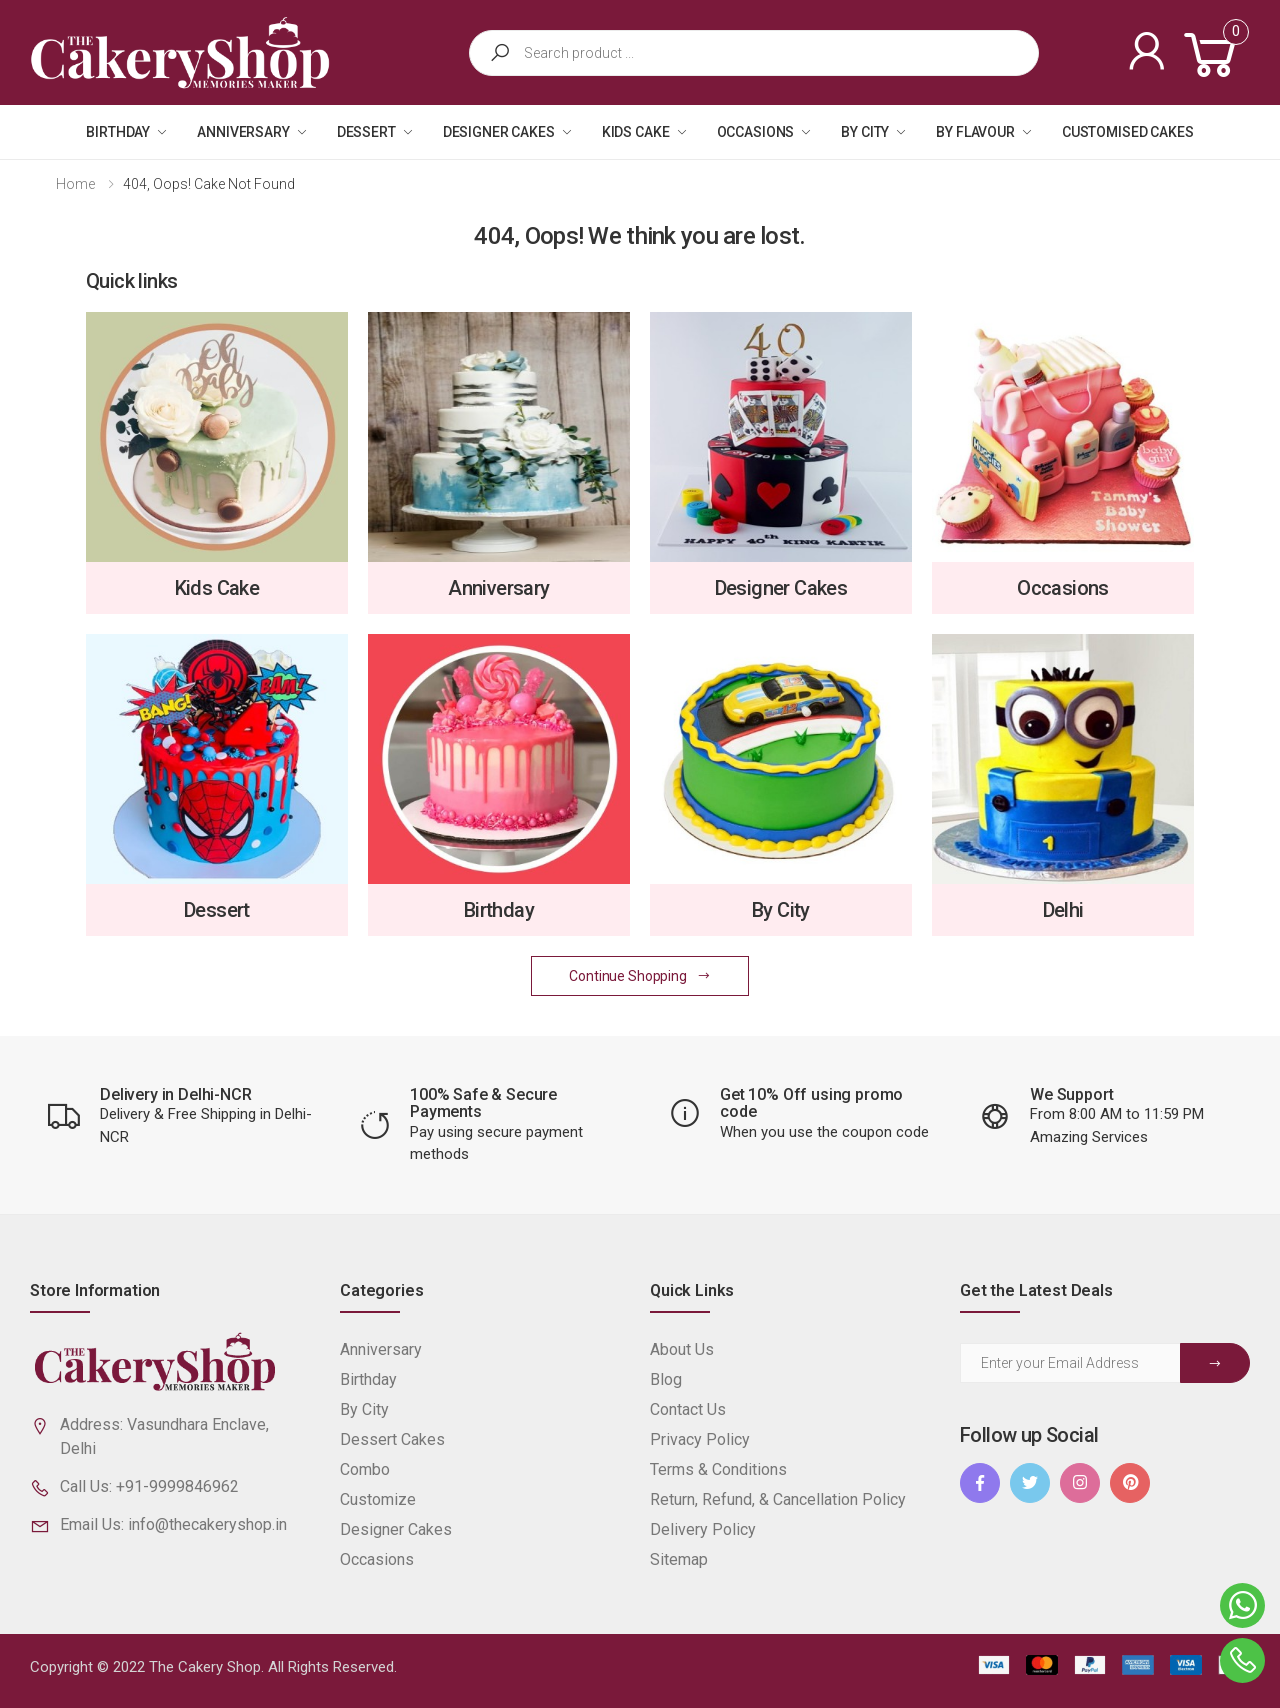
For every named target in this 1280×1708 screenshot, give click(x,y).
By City (865, 132)
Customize (378, 1499)
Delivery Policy (703, 1529)
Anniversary (243, 132)
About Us (682, 1349)
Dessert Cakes (392, 1439)
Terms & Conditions (718, 1469)
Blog (666, 1379)
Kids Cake (636, 132)
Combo (365, 1469)
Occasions (756, 132)
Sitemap (679, 1559)
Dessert (366, 132)
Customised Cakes (1128, 132)
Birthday (118, 132)
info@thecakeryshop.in (207, 1524)
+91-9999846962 (177, 1486)
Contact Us (688, 1409)
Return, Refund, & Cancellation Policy (778, 1499)
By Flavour (975, 132)
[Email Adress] (1070, 1363)
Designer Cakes (499, 132)
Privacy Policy (700, 1439)
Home (75, 184)
